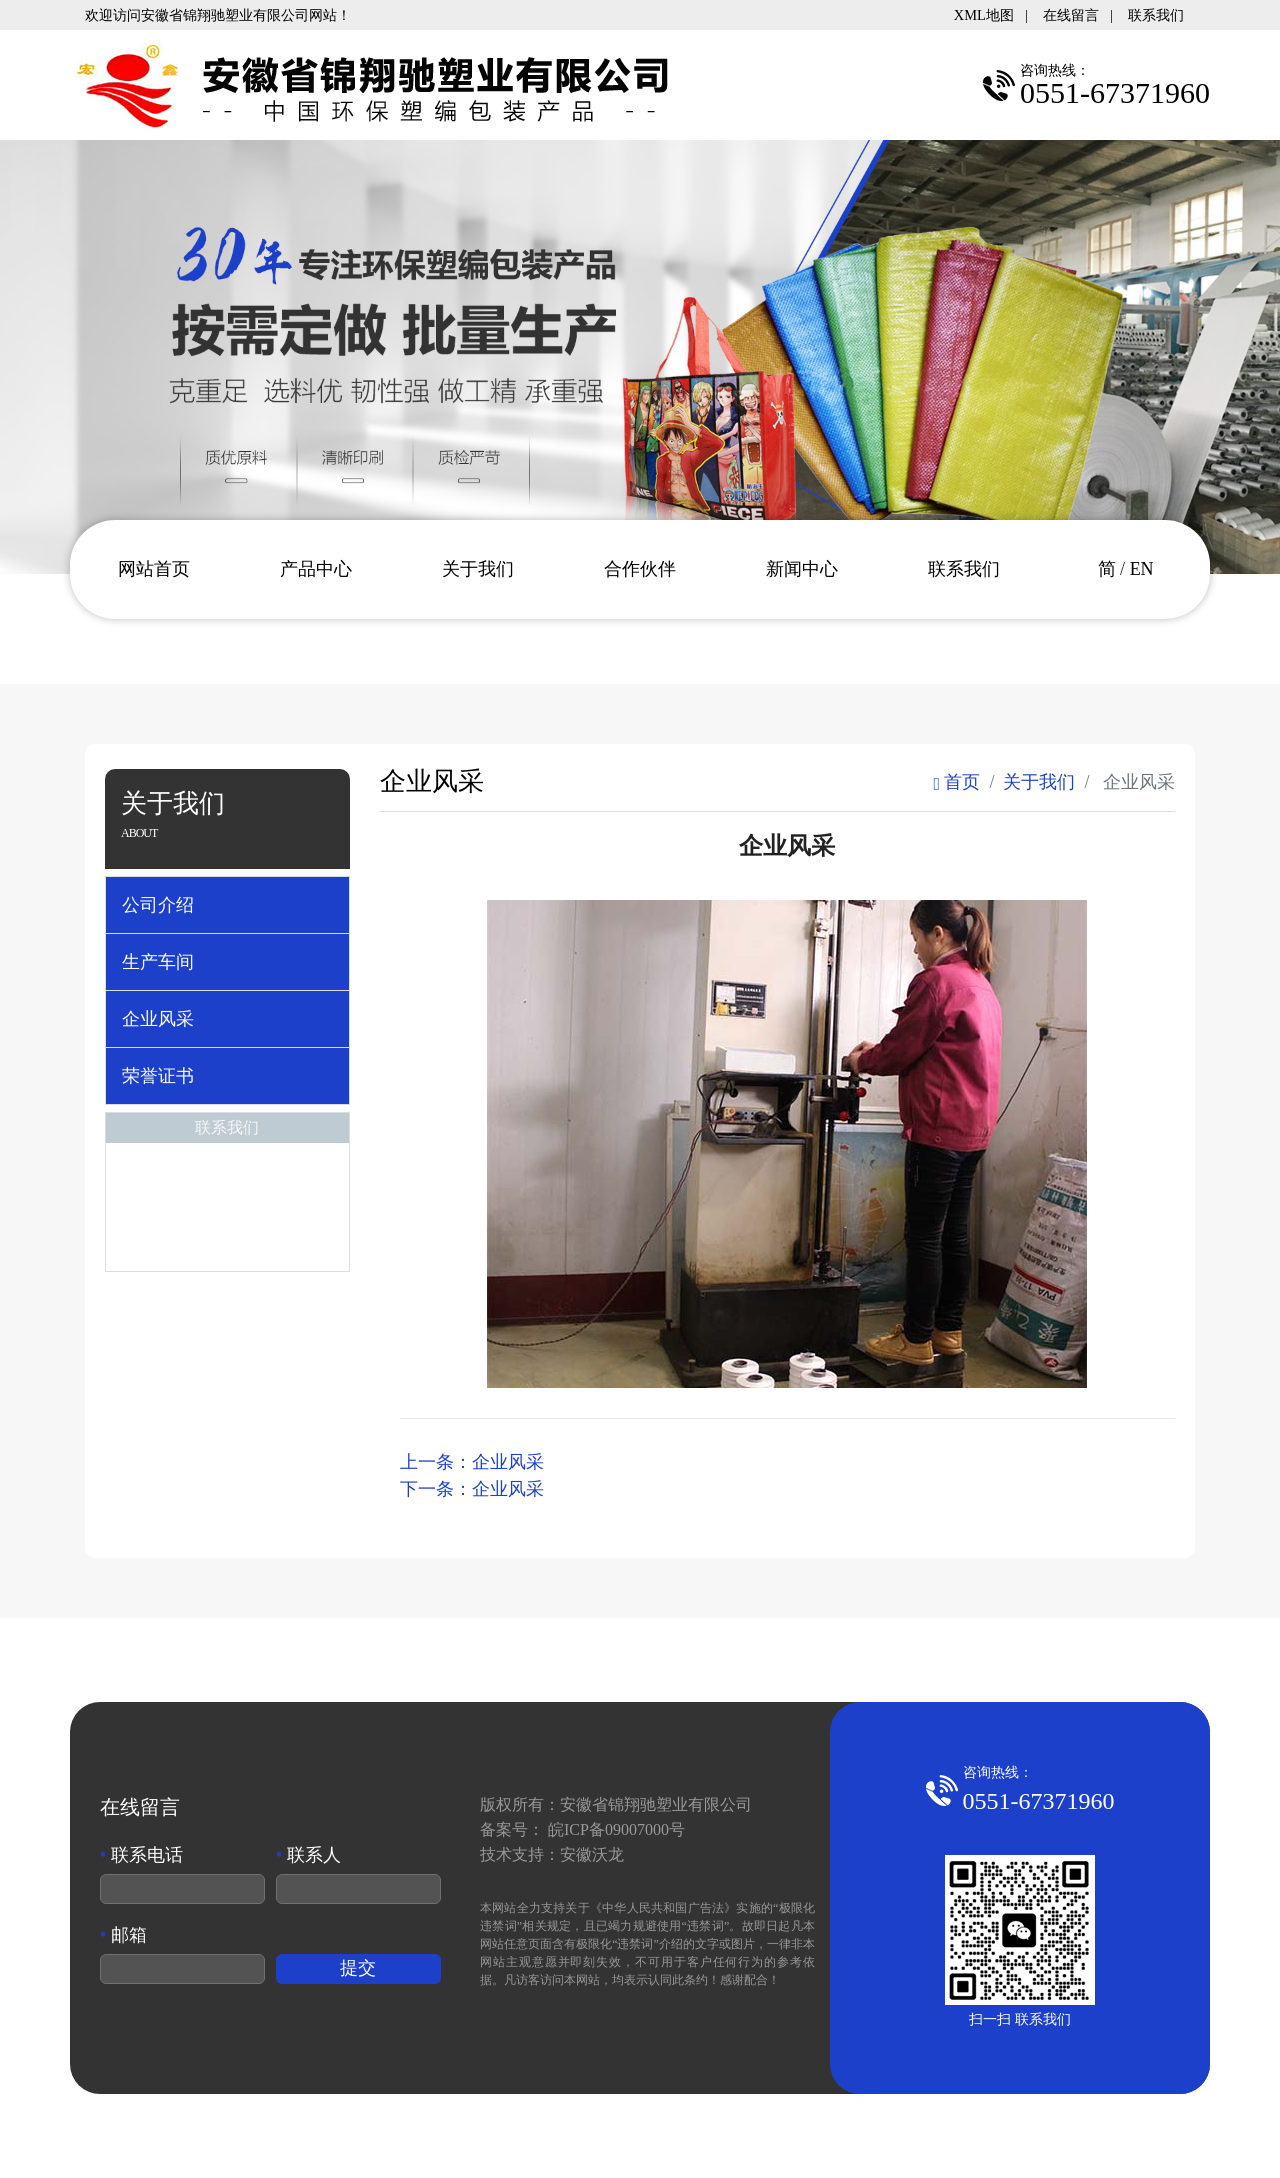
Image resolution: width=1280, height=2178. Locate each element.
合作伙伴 (640, 569)
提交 (358, 1968)
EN (1142, 569)
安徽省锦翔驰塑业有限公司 (656, 1804)
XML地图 (984, 15)
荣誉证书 (158, 1076)
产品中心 (316, 569)
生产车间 (158, 962)
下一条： (472, 1489)
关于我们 (478, 569)
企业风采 (158, 1019)
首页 (956, 782)
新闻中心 (802, 569)
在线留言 (1071, 15)
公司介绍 (158, 905)
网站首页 (154, 569)
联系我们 (1156, 15)
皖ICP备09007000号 (616, 1829)
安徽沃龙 (592, 1854)
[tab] (227, 905)
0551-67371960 (1039, 1801)
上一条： (472, 1462)
